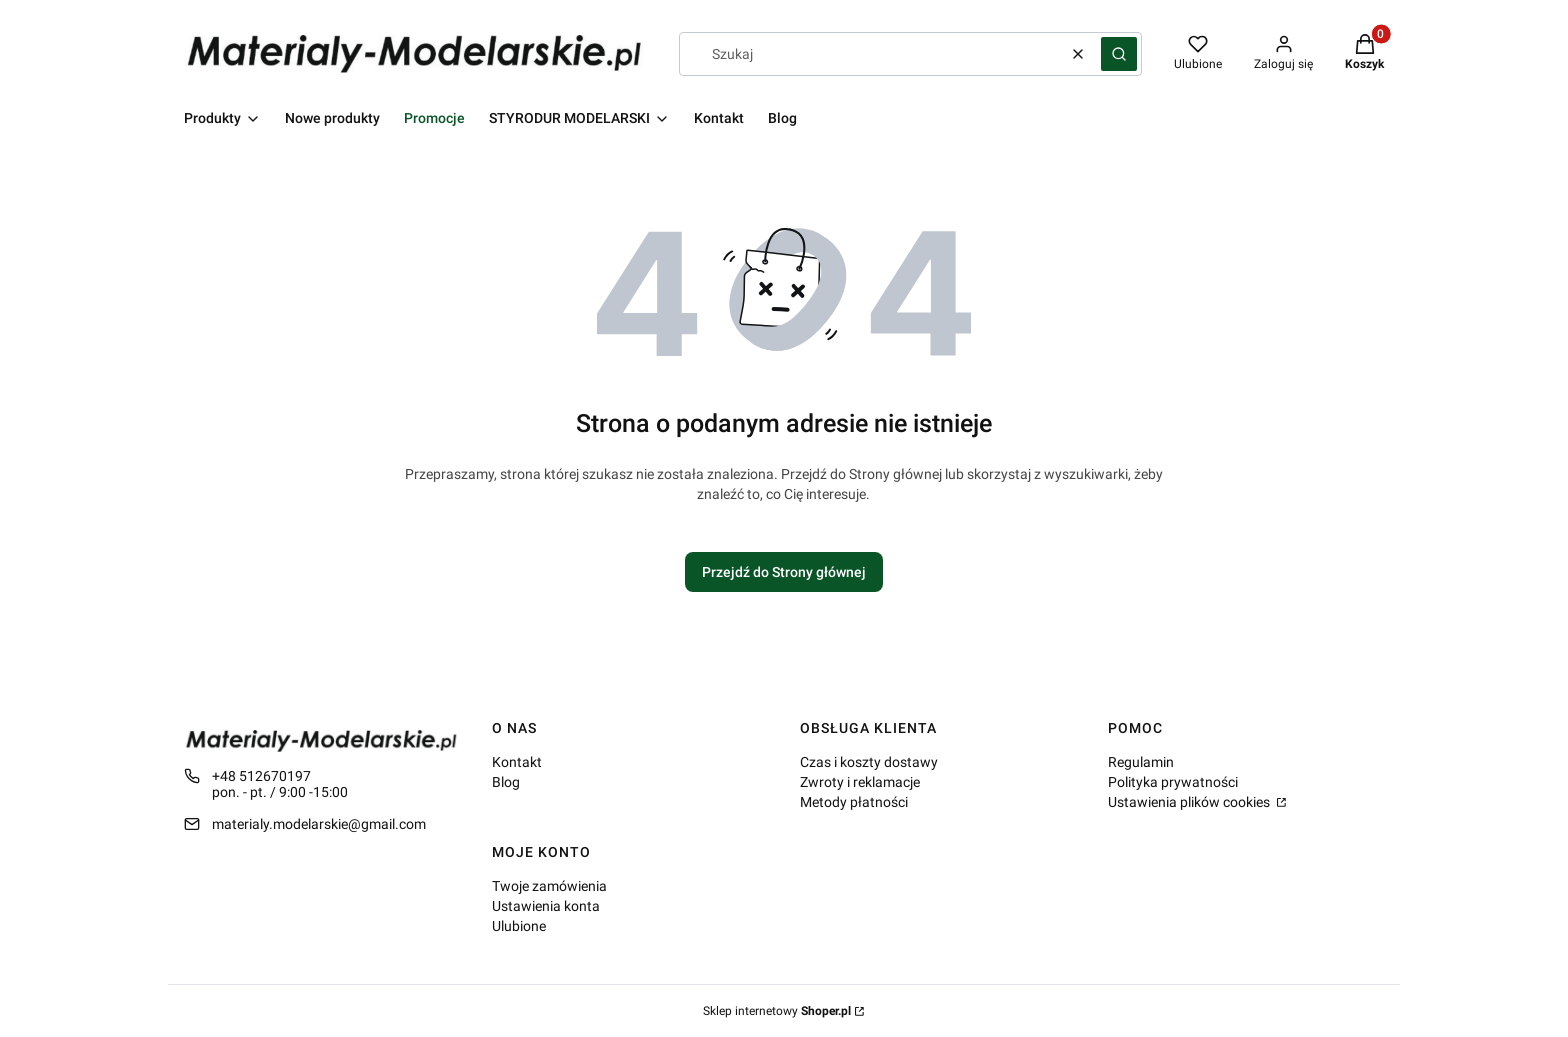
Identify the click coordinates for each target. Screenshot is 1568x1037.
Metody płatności (854, 802)
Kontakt (517, 762)
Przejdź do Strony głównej (784, 572)
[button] (1119, 54)
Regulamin (1141, 762)
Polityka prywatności (1173, 782)
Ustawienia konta (546, 906)
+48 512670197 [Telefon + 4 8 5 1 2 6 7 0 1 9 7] (261, 776)
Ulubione (519, 926)
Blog (506, 782)
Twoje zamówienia (549, 886)
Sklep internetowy (777, 1011)
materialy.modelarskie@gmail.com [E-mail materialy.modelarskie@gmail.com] (319, 824)
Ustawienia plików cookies (1190, 802)
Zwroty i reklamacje (860, 782)
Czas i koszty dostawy (869, 762)
